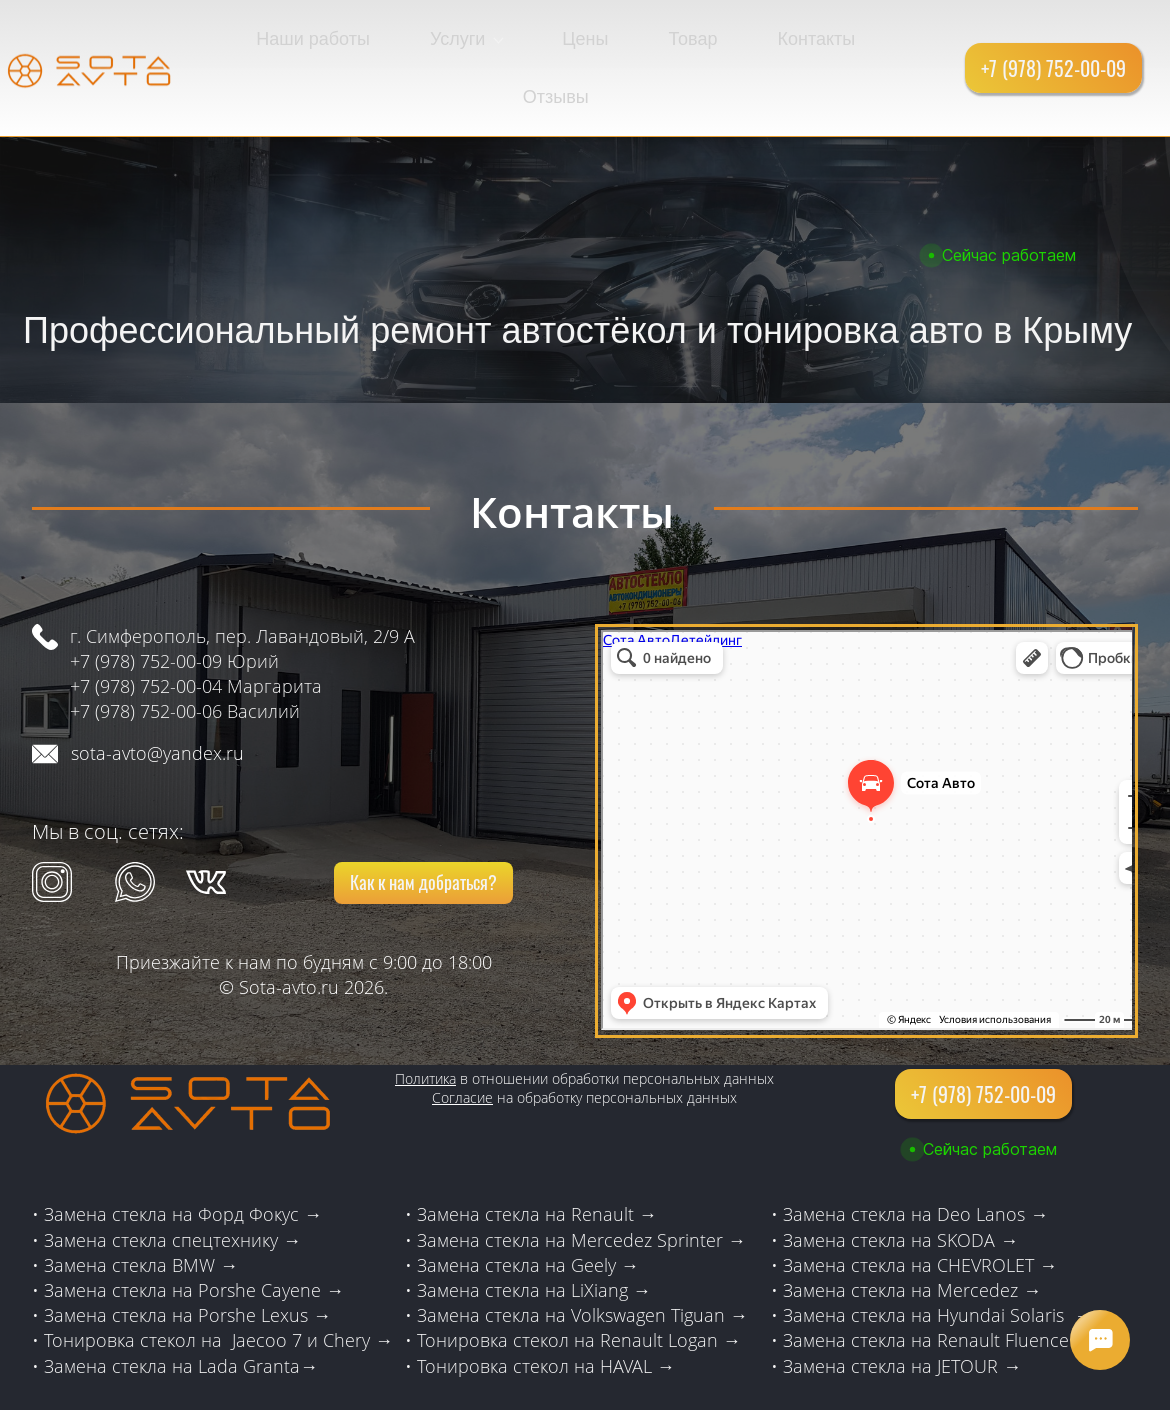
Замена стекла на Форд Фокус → (183, 1153)
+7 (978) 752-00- (136, 625)
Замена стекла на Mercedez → (912, 1229)
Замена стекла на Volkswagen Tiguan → (582, 1254)
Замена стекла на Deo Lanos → (915, 1153)
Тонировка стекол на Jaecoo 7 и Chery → (218, 1279)
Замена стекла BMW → (141, 1204)
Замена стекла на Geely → (528, 1204)
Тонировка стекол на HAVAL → (546, 1304)
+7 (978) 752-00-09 (146, 600)
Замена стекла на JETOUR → (902, 1304)
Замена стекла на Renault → (537, 1153)
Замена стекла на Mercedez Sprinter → (581, 1179)
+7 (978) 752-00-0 (141, 650)
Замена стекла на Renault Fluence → (937, 1279)
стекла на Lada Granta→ (215, 1304)
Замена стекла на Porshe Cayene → (194, 1229)
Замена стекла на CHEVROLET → (920, 1204)
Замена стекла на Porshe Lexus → (187, 1254)
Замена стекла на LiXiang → (534, 1229)
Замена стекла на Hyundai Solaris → (937, 1254)
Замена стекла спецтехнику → (172, 1179)
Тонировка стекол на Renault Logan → (579, 1279)
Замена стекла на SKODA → (900, 1179)
